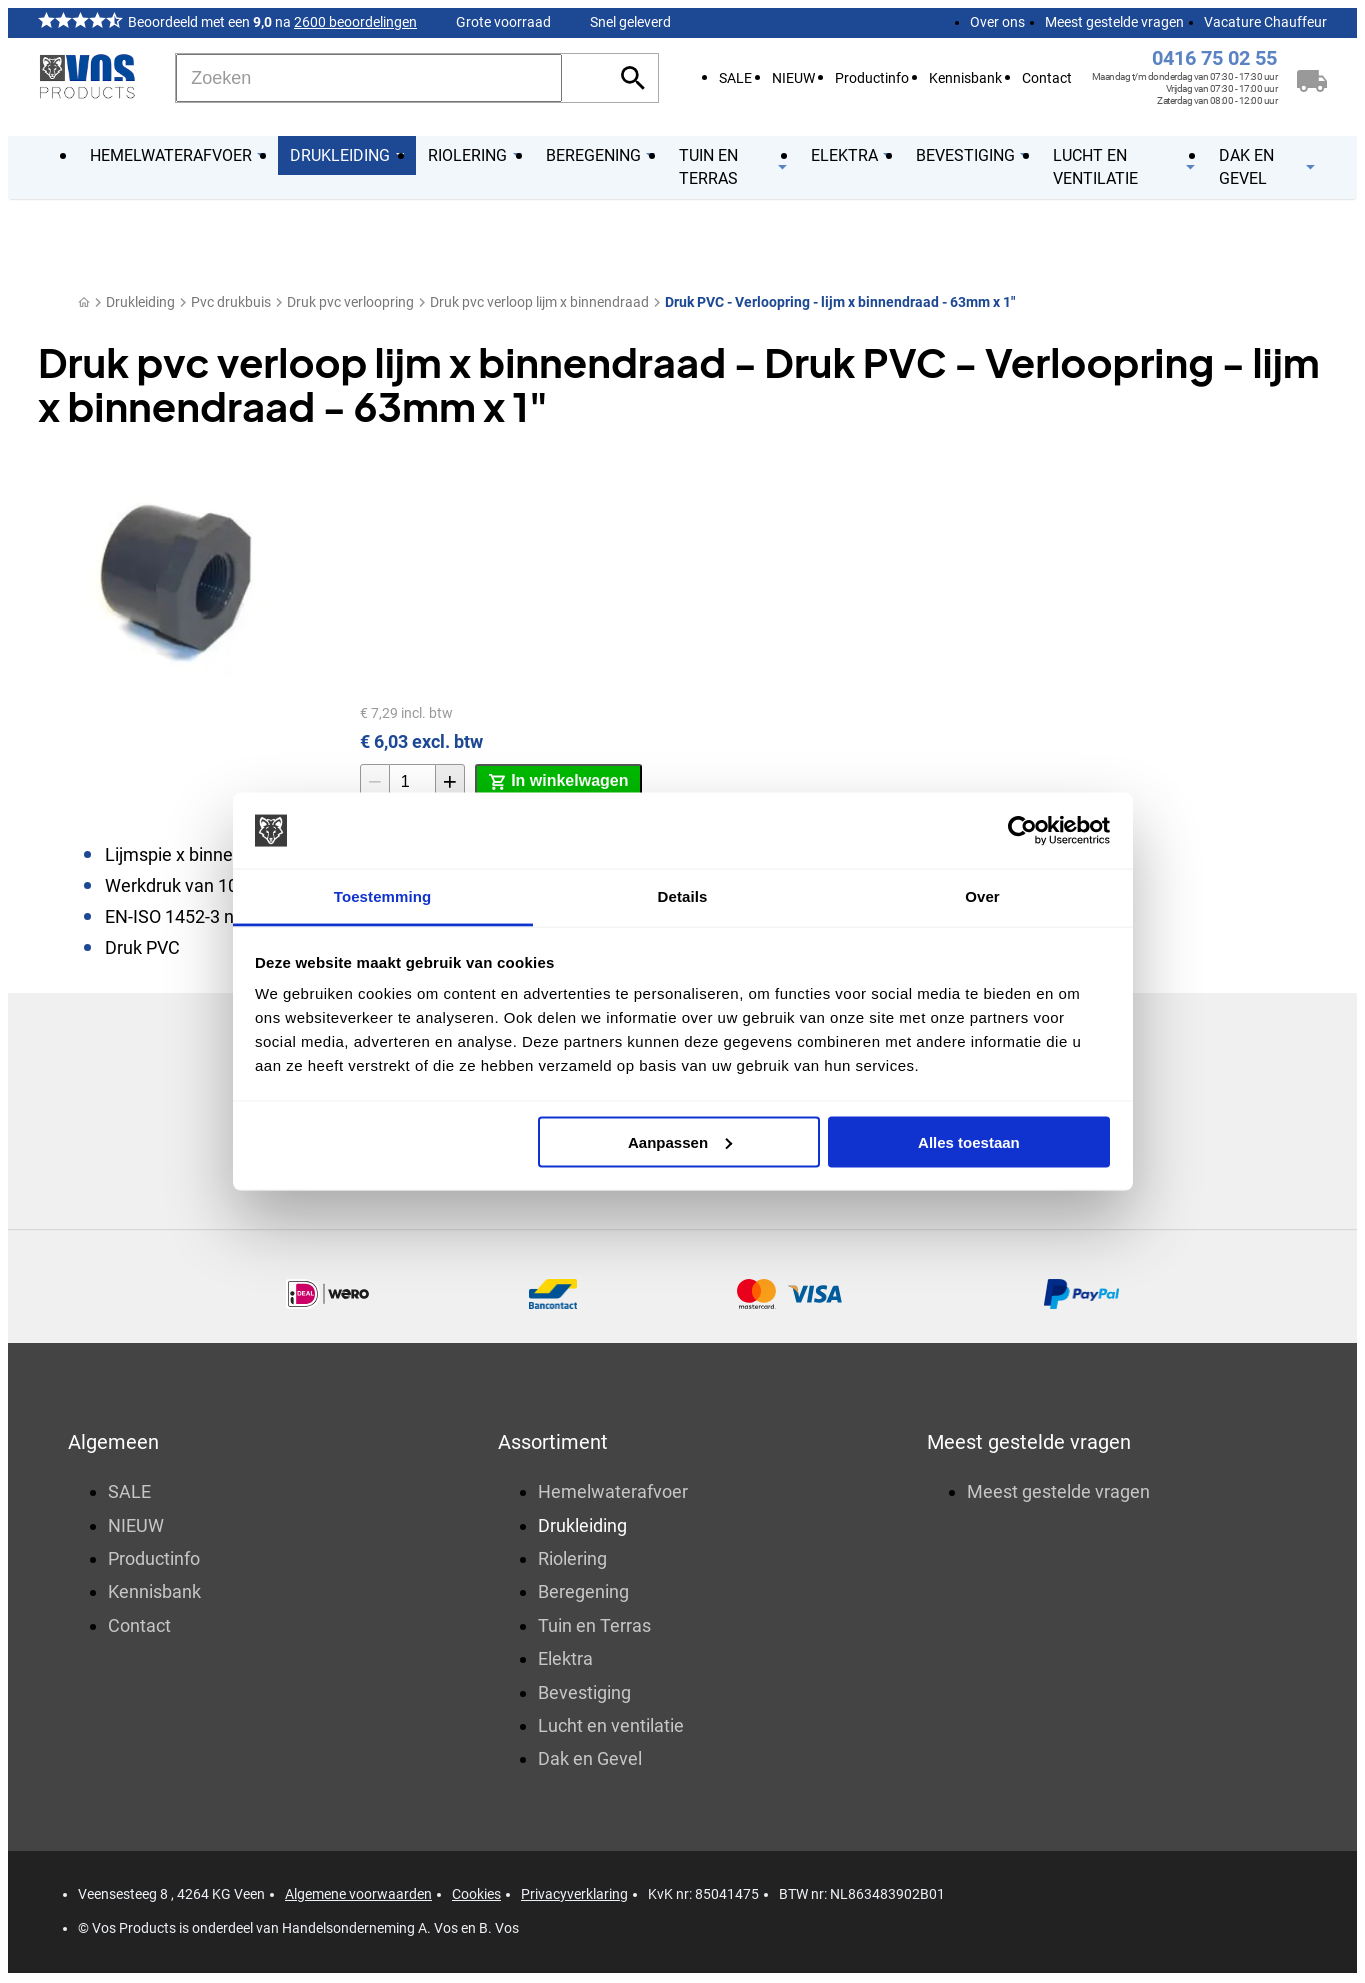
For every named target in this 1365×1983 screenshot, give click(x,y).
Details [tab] (683, 896)
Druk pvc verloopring (350, 302)
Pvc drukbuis (231, 302)
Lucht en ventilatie (611, 1727)
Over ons (997, 22)
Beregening (583, 1593)
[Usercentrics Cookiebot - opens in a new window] (1022, 831)
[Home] (84, 302)
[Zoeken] (369, 78)
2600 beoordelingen (355, 22)
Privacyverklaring (574, 1896)
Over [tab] (982, 896)
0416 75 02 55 (1214, 58)
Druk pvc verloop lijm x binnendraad (539, 302)
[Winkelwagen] (1312, 78)
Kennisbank (965, 78)
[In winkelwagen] (558, 782)
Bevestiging (584, 1693)
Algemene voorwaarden (358, 1896)
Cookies (476, 1896)
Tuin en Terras (594, 1627)
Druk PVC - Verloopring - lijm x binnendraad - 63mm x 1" (840, 302)
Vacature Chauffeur (1265, 22)
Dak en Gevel (590, 1760)
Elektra (565, 1660)
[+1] (450, 782)
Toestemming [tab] (383, 896)
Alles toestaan (969, 1141)
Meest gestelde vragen (1114, 22)
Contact (1047, 78)
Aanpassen (680, 1141)
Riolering (572, 1560)
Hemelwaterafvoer (613, 1493)
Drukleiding (140, 302)
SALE (735, 78)
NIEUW (793, 78)
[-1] (375, 782)
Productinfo (872, 78)
